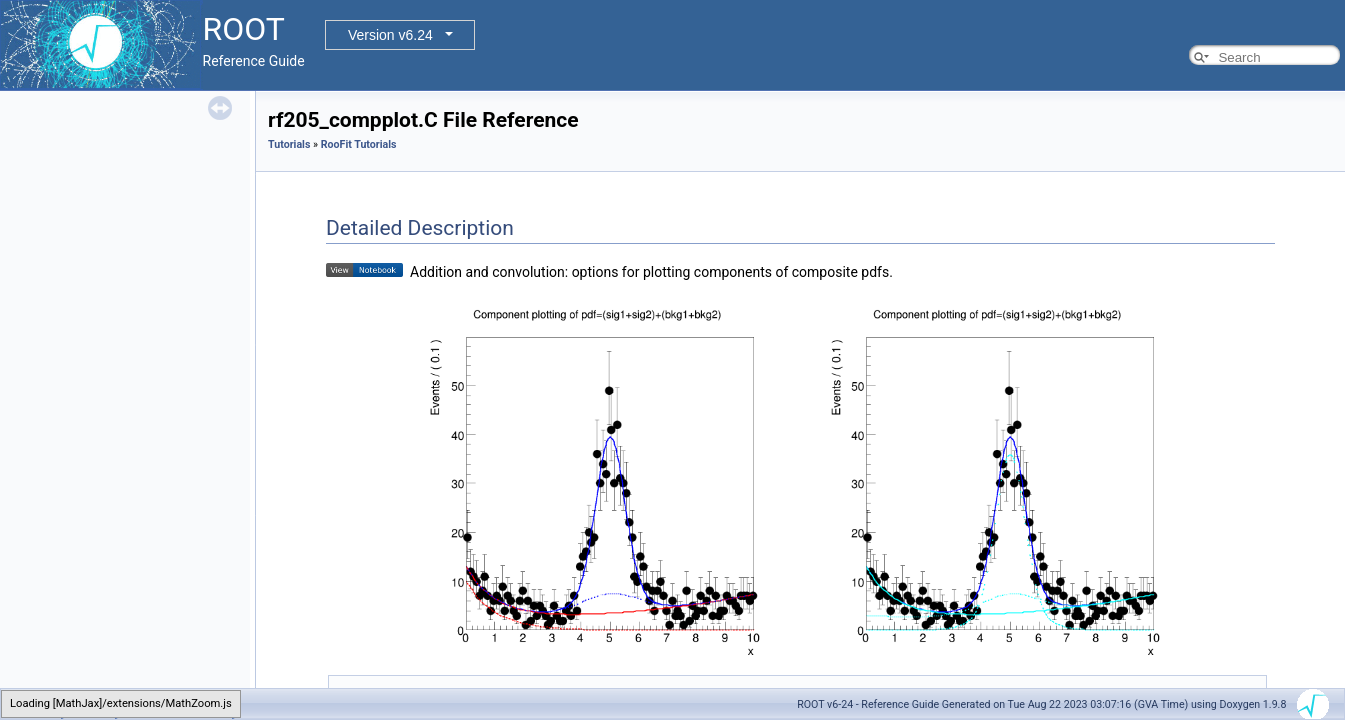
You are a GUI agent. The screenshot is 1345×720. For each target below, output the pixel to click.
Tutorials (289, 144)
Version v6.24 (390, 35)
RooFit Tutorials (359, 144)
